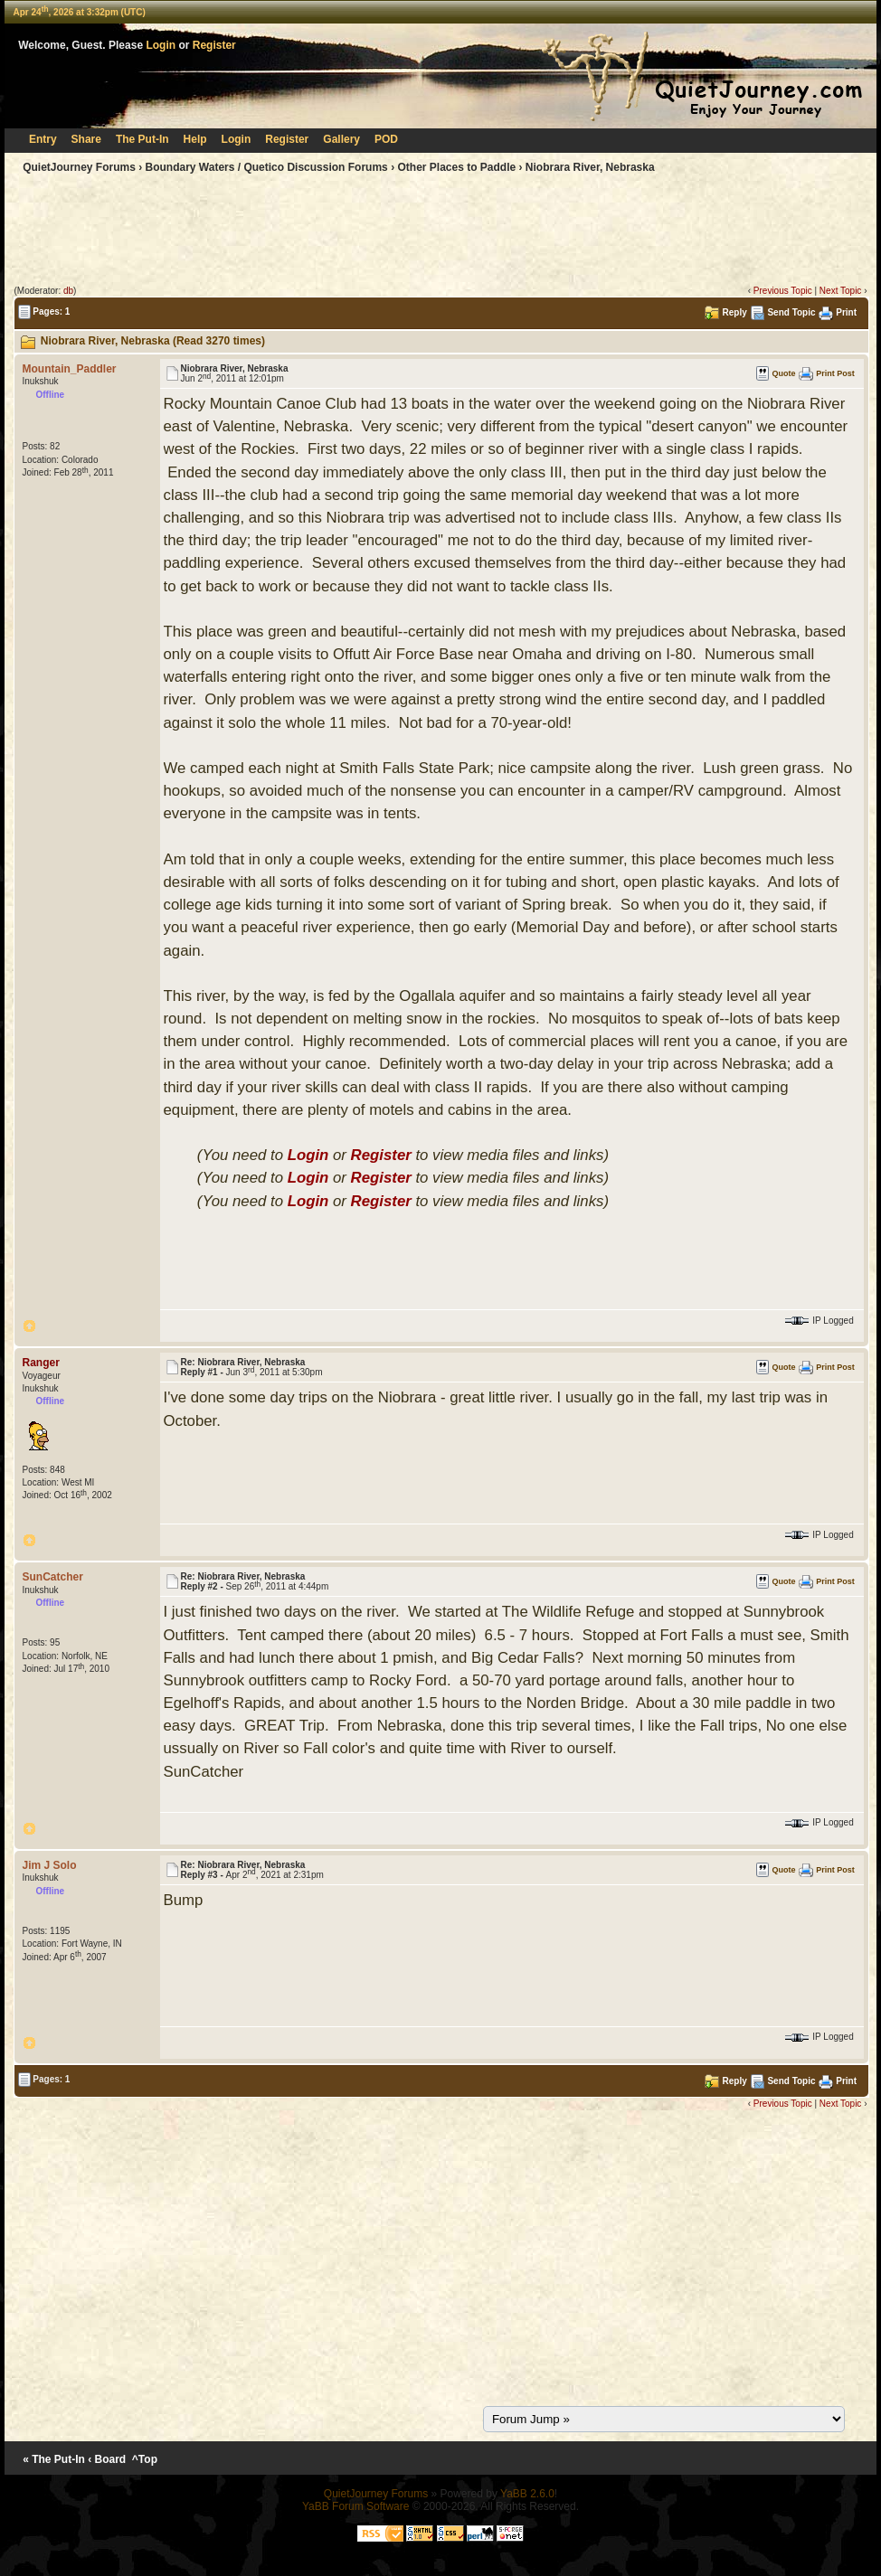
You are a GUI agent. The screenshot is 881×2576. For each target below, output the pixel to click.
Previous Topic (782, 291)
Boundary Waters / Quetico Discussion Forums (267, 167)
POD (386, 139)
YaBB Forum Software (356, 2506)
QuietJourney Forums (79, 167)
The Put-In (142, 139)
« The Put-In (54, 2459)
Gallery (341, 139)
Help (195, 139)
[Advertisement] (440, 233)
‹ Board (107, 2459)
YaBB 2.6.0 (527, 2493)
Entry (43, 139)
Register (214, 45)
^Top (145, 2459)
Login (160, 45)
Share (86, 139)
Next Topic (840, 291)
